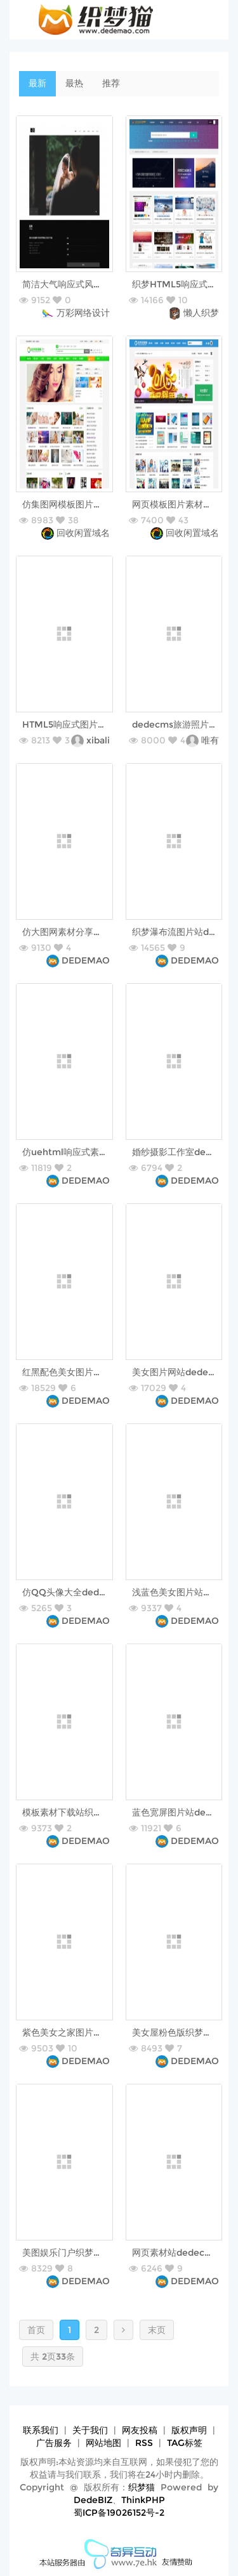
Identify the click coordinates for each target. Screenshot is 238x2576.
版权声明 (189, 2430)
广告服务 (54, 2443)
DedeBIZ (93, 2500)
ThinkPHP (143, 2500)
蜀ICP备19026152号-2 (119, 2512)
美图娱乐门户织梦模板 (66, 2252)
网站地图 (103, 2443)
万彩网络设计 (83, 312)
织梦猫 (141, 2487)
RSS (144, 2443)
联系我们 (40, 2430)
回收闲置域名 (83, 533)
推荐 (111, 83)
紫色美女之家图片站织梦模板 (80, 2032)
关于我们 (90, 2430)
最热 (74, 83)
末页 (157, 2330)
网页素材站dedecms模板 (183, 2252)
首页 (36, 2330)
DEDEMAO (86, 960)
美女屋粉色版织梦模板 (176, 2032)
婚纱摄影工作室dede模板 (183, 1152)
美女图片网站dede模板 (179, 1372)
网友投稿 (139, 2430)
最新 (37, 83)
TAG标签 (184, 2443)
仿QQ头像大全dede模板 (72, 1592)
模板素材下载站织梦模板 (71, 1812)
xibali (98, 740)
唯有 (210, 740)
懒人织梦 (201, 312)
